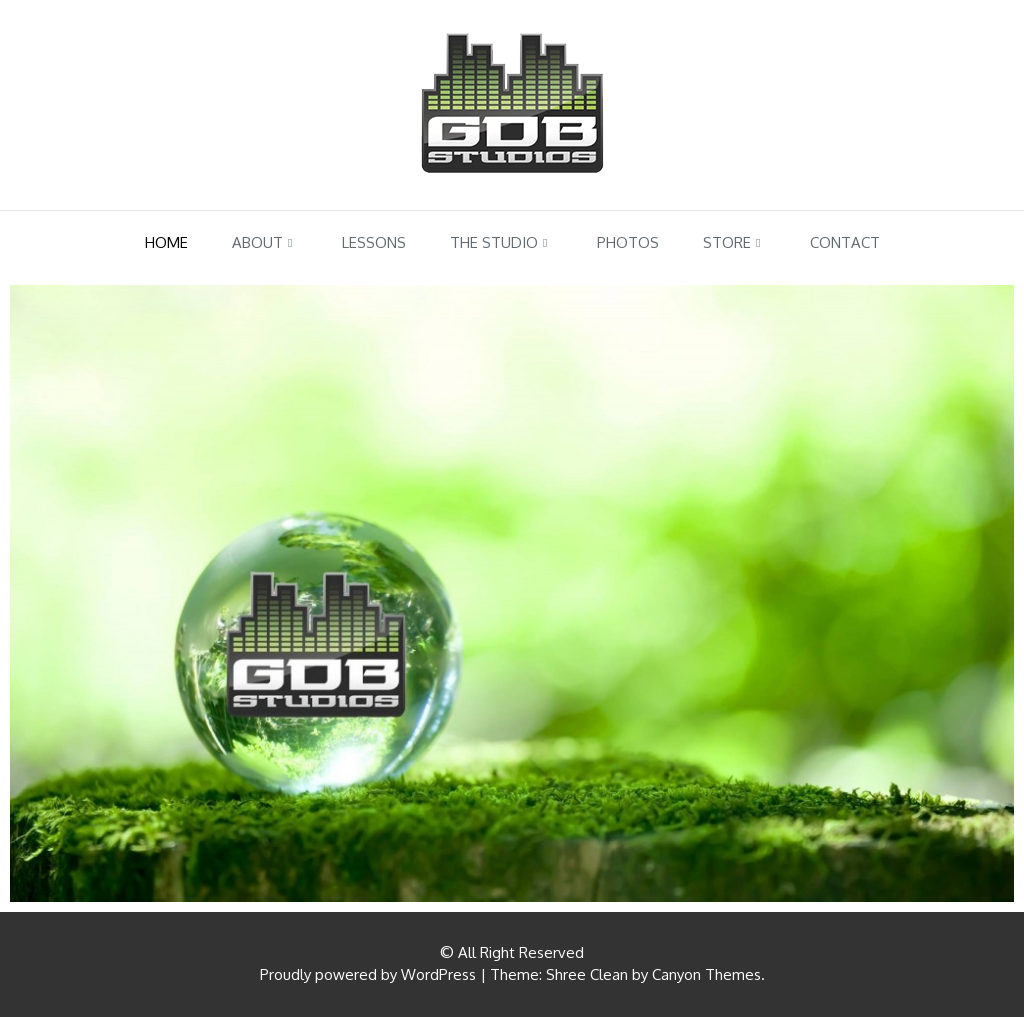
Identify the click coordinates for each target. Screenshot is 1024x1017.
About (257, 242)
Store (727, 242)
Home (166, 242)
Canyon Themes (706, 974)
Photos (628, 242)
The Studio (494, 242)
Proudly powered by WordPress (368, 974)
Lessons (374, 242)
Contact (845, 242)
